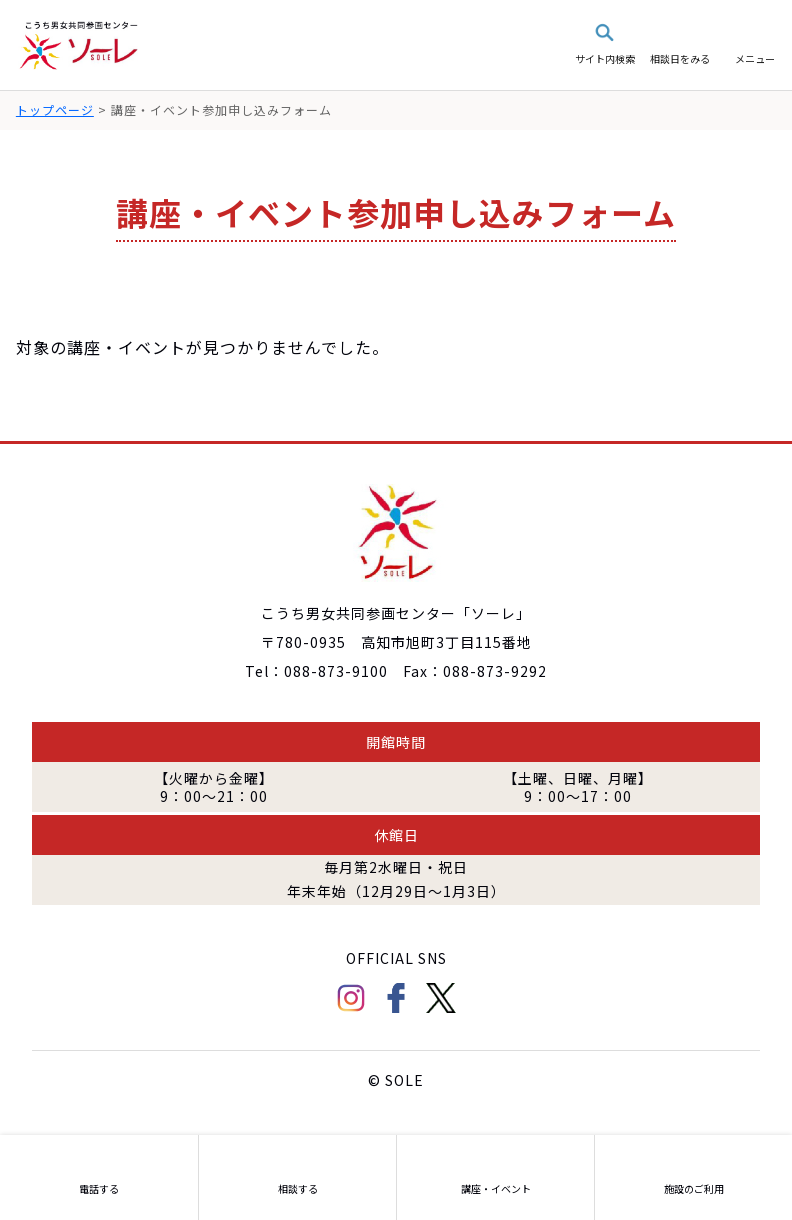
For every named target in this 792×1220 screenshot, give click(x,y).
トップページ (55, 109)
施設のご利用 (694, 1188)
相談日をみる (680, 58)
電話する (99, 1188)
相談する (298, 1188)
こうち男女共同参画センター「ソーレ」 (80, 45)
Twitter (441, 998)
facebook (396, 998)
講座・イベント (496, 1188)
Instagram (351, 998)
